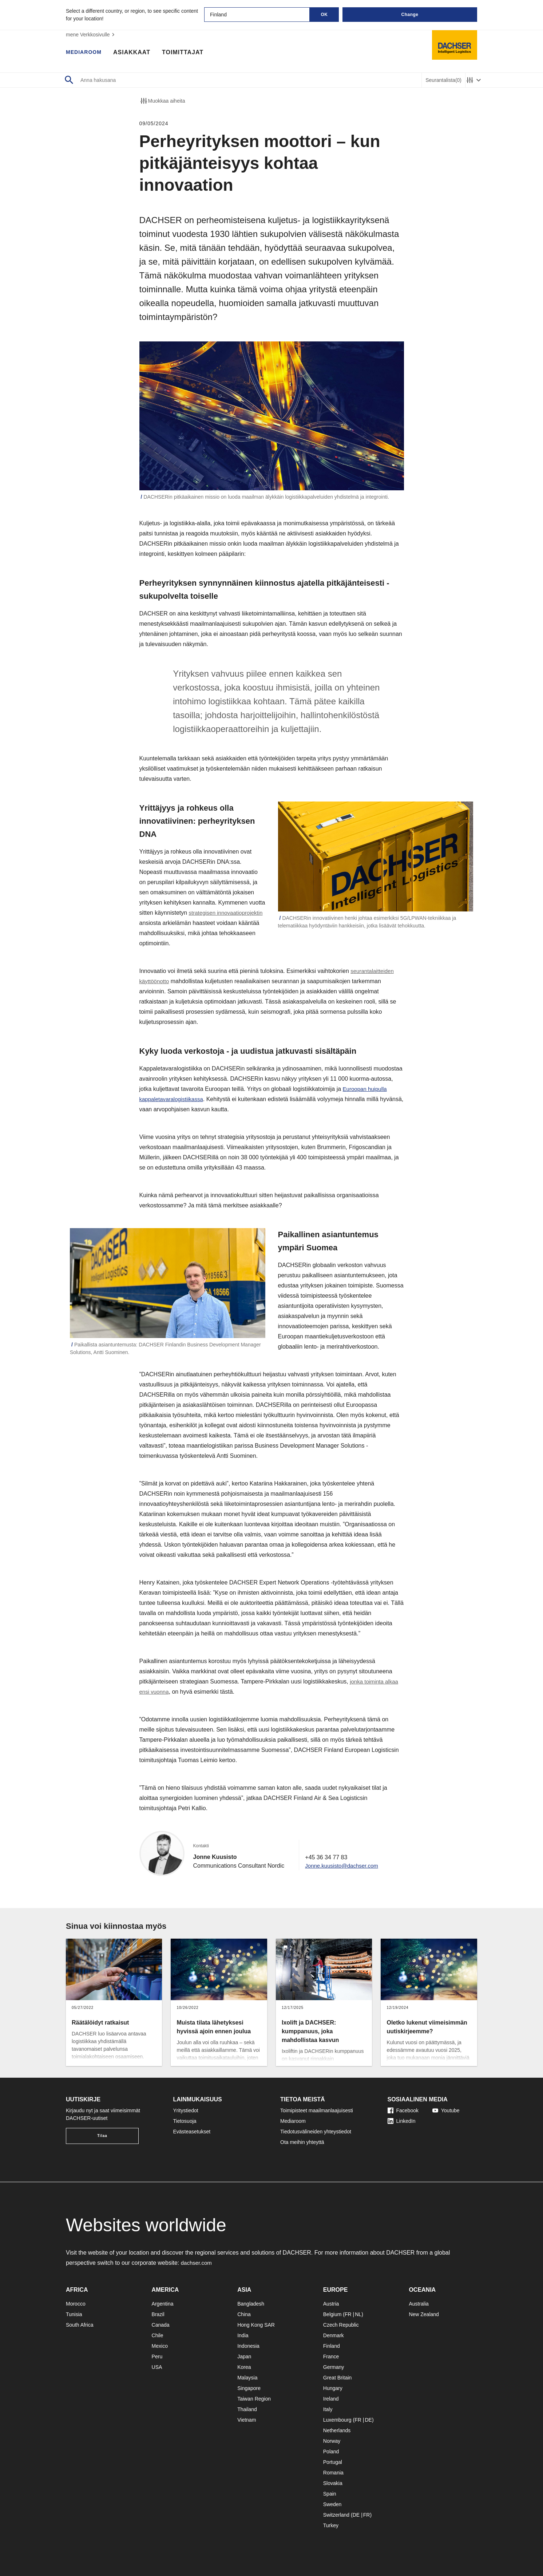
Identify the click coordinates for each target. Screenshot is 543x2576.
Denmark (333, 2335)
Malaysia (247, 2378)
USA (157, 2367)
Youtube (446, 2110)
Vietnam (246, 2420)
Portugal (332, 2462)
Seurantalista (443, 80)
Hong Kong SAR (256, 2325)
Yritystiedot (185, 2110)
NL (358, 2314)
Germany (333, 2367)
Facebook (403, 2110)
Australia (418, 2304)
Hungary (332, 2388)
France (331, 2356)
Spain (329, 2494)
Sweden (332, 2504)
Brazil (158, 2314)
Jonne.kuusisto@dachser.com (344, 1866)
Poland (331, 2451)
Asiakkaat (136, 53)
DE (368, 2420)
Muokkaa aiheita (162, 100)
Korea (244, 2367)
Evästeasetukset (192, 2131)
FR (348, 2314)
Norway (331, 2441)
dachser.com (197, 2263)
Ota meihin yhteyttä (302, 2142)
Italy (328, 2409)
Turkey (330, 2525)
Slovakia (332, 2483)
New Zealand (424, 2314)
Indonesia (248, 2346)
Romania (333, 2473)
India (242, 2335)
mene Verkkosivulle (91, 34)
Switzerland (336, 2515)
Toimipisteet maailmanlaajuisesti (316, 2110)
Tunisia (74, 2314)
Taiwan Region (254, 2399)
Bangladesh (250, 2304)
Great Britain (337, 2378)
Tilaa (102, 2136)
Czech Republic (341, 2325)
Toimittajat (187, 53)
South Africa (80, 2325)
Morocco (76, 2304)
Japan (244, 2356)
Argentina (163, 2304)
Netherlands (337, 2430)
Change (409, 14)
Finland (331, 2346)
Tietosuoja (185, 2121)
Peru (157, 2356)
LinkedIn (402, 2121)
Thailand (247, 2409)
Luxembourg (337, 2420)
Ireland (331, 2399)
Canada (161, 2325)
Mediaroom (86, 53)
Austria (331, 2304)
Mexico (160, 2346)
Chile (157, 2335)
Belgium (332, 2314)
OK (324, 14)
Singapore (249, 2388)
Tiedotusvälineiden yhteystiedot (315, 2131)
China (244, 2314)
